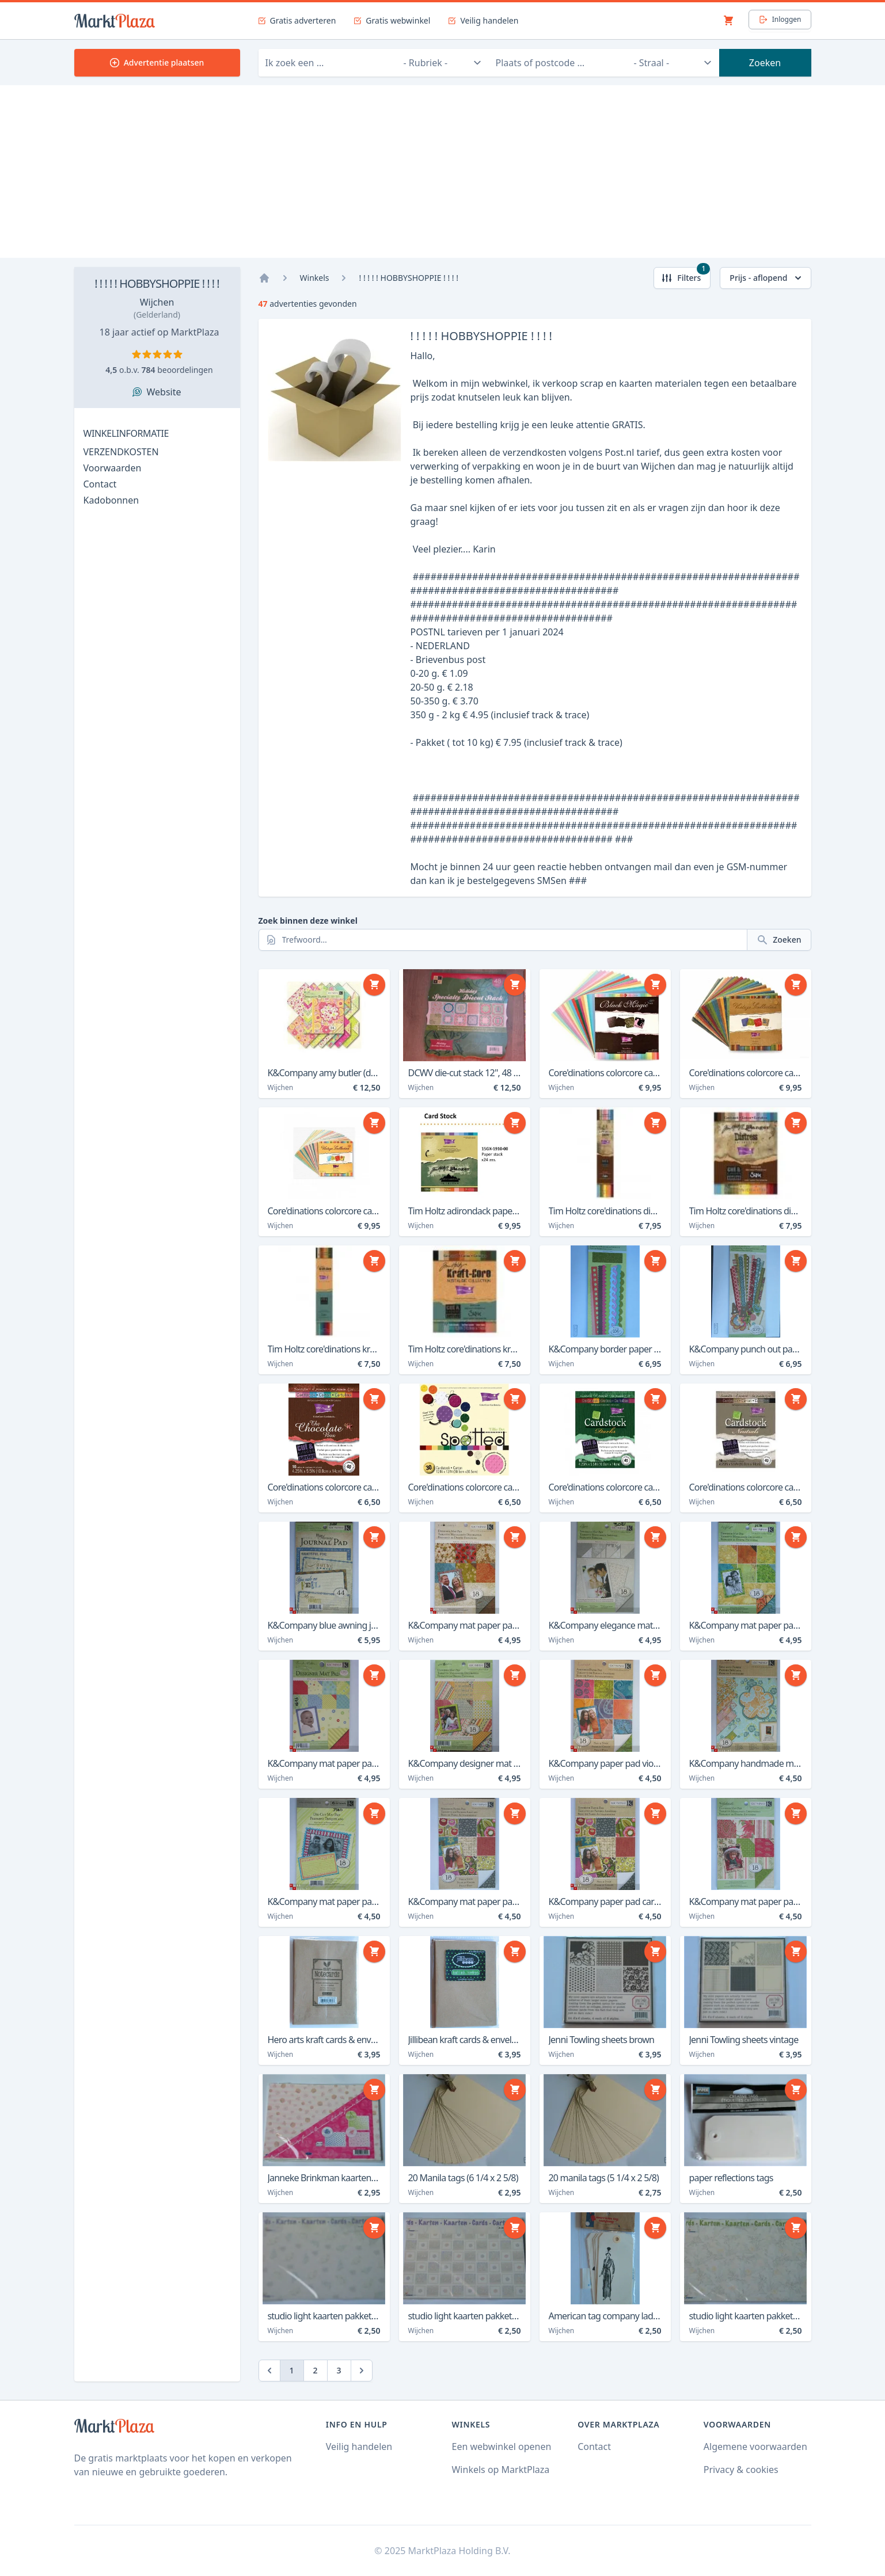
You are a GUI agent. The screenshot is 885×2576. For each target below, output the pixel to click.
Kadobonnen (111, 500)
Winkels (314, 277)
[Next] (362, 2370)
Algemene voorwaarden (755, 2446)
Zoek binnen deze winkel (308, 920)
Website (163, 392)
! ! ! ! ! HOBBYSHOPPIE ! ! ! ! (156, 283)
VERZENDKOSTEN (121, 451)
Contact (100, 484)
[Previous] (269, 2370)
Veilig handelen (359, 2446)
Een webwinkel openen (501, 2446)
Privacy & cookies (741, 2469)
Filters (685, 275)
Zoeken (765, 62)
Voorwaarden (112, 468)
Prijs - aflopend (766, 278)
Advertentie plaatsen (157, 62)
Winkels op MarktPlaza (500, 2469)
